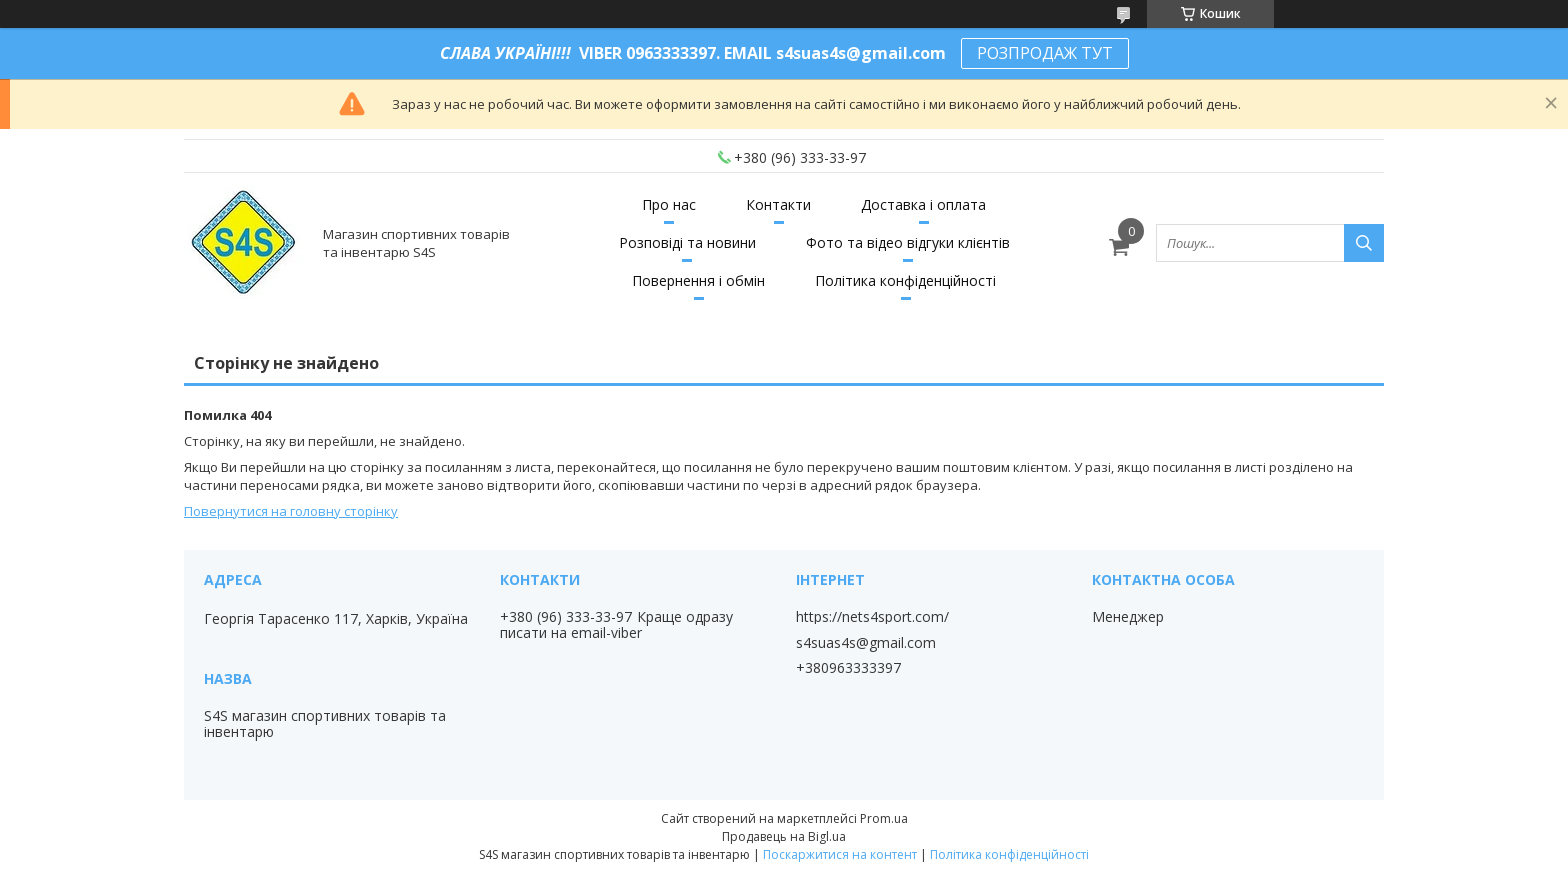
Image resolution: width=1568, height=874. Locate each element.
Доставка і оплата (923, 204)
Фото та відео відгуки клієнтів (908, 242)
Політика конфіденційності (905, 280)
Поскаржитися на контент (840, 854)
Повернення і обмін (698, 280)
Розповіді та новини (687, 242)
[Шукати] (1364, 243)
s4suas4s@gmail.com (866, 643)
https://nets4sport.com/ (872, 617)
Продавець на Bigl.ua (784, 836)
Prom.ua (884, 818)
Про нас (669, 204)
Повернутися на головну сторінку (291, 511)
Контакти (778, 204)
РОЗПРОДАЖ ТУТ (1045, 53)
